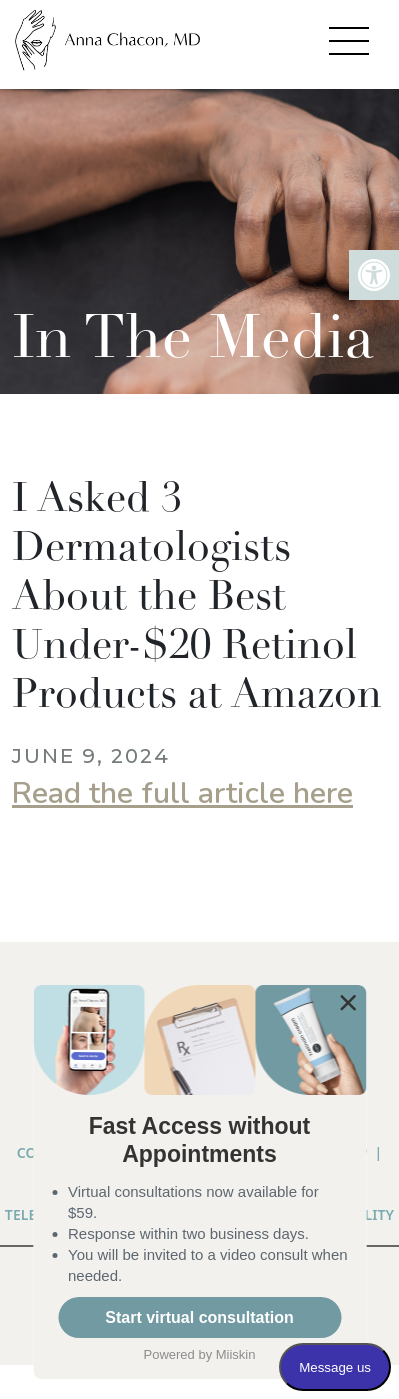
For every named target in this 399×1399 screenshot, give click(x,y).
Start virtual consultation (199, 1317)
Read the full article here (182, 793)
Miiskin (236, 1354)
